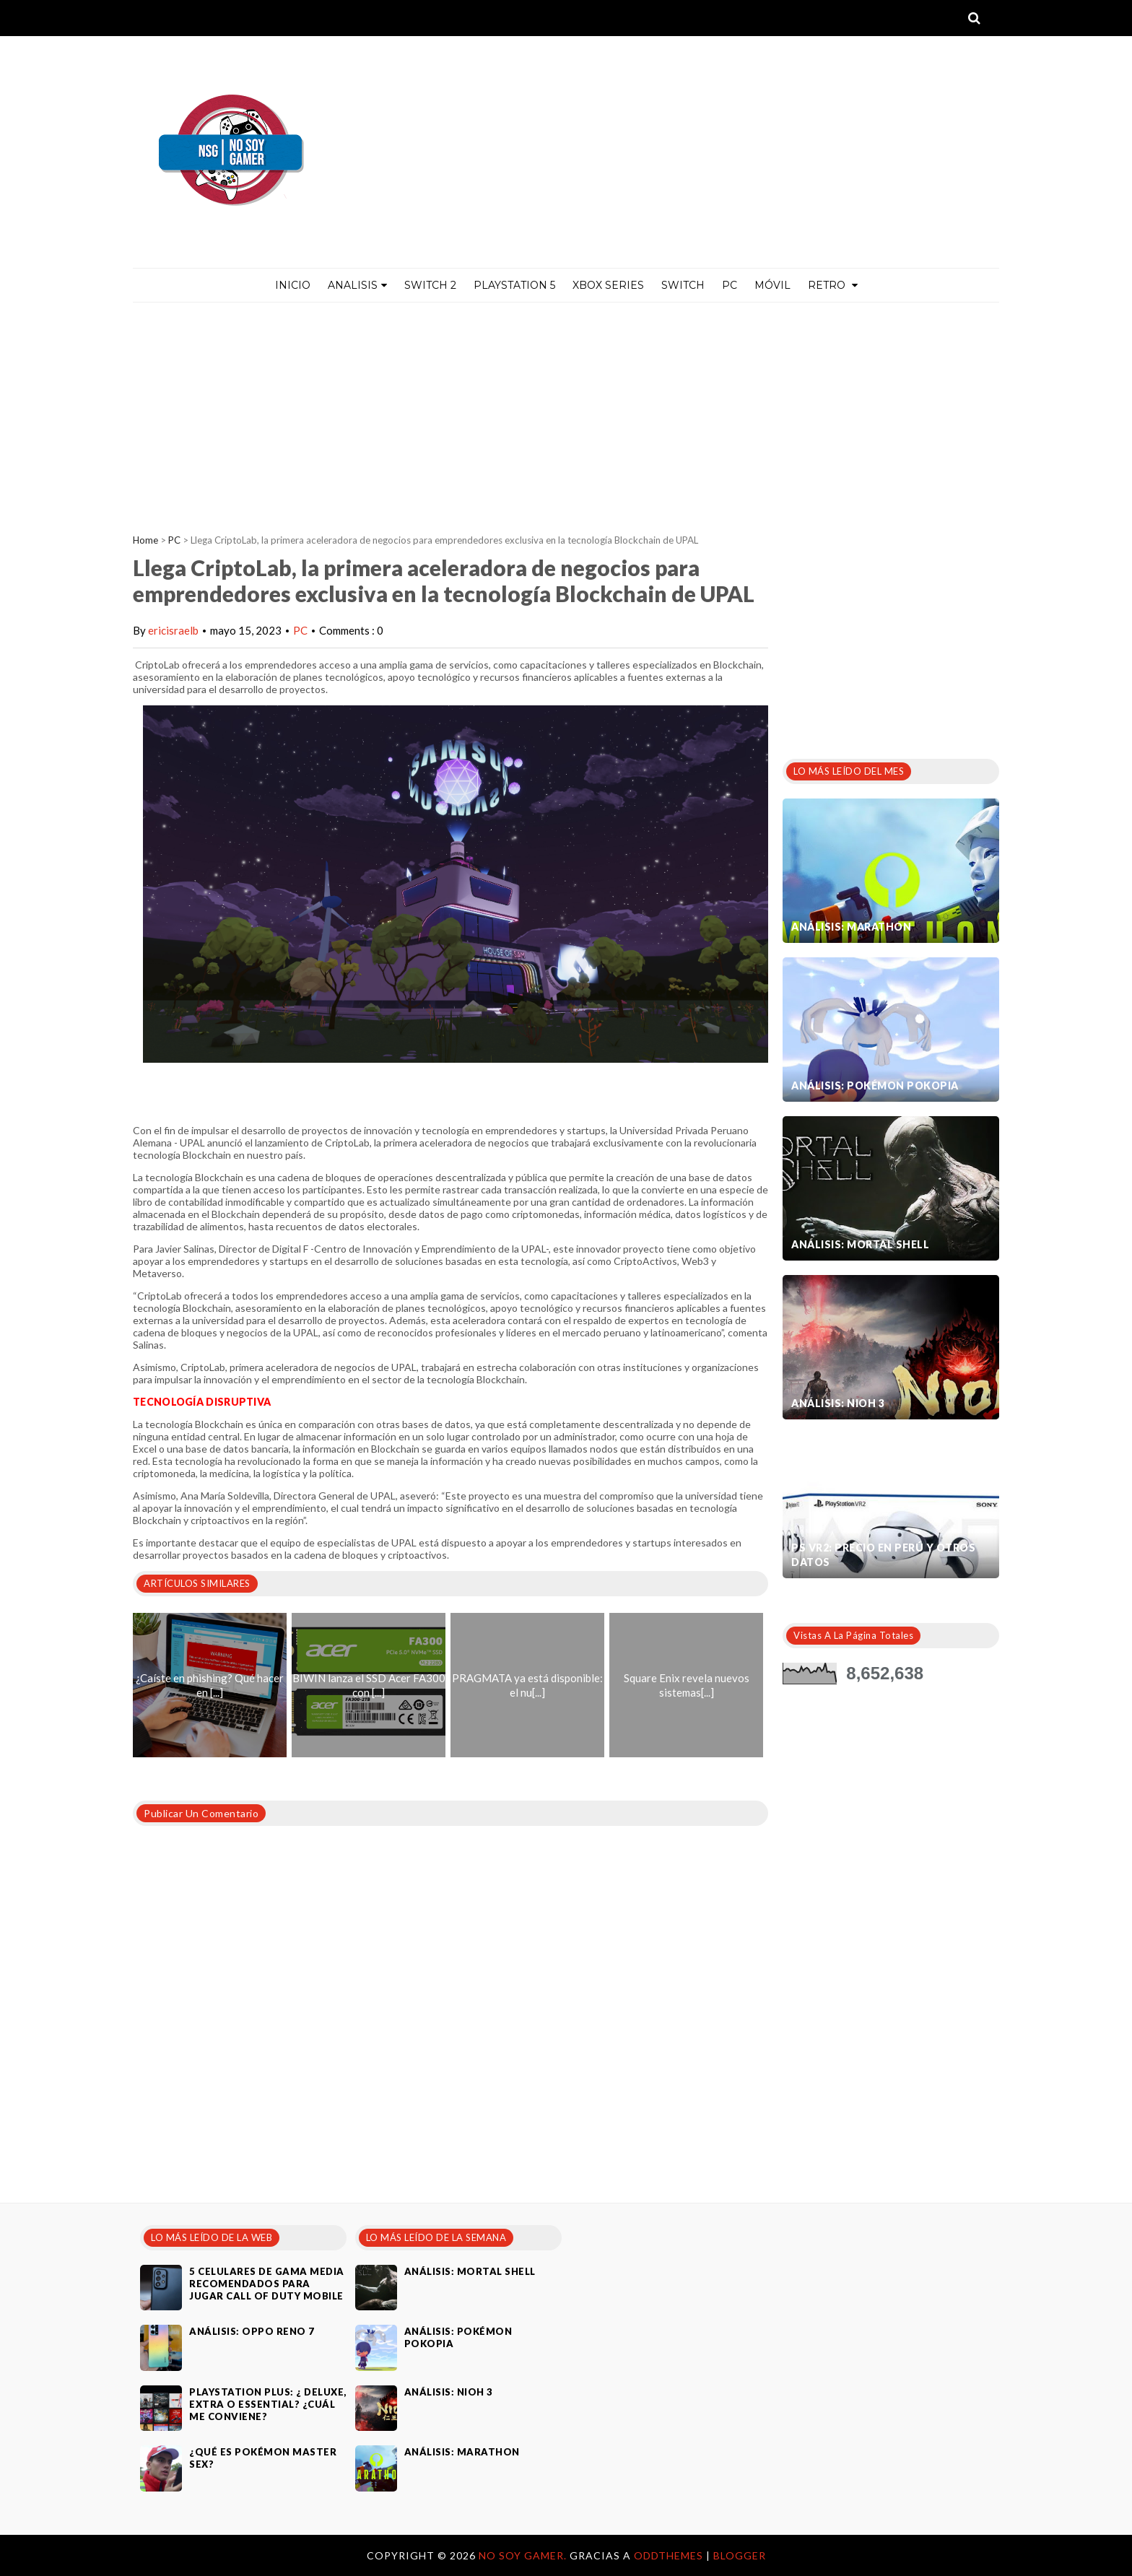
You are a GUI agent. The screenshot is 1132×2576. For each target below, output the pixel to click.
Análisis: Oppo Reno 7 (252, 2331)
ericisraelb (173, 630)
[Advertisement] (566, 411)
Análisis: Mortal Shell (860, 1244)
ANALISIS (357, 285)
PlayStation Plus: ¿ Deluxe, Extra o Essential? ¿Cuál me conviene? (268, 2404)
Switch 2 (430, 285)
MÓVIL (772, 285)
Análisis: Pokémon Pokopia (875, 1085)
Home (145, 540)
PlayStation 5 (514, 285)
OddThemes (668, 2555)
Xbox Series (608, 285)
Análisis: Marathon (851, 927)
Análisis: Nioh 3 (837, 1403)
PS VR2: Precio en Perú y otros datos (883, 1554)
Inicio (292, 285)
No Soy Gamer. (524, 2555)
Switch (683, 285)
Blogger (739, 2555)
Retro (833, 285)
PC (729, 285)
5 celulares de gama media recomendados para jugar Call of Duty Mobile (266, 2284)
